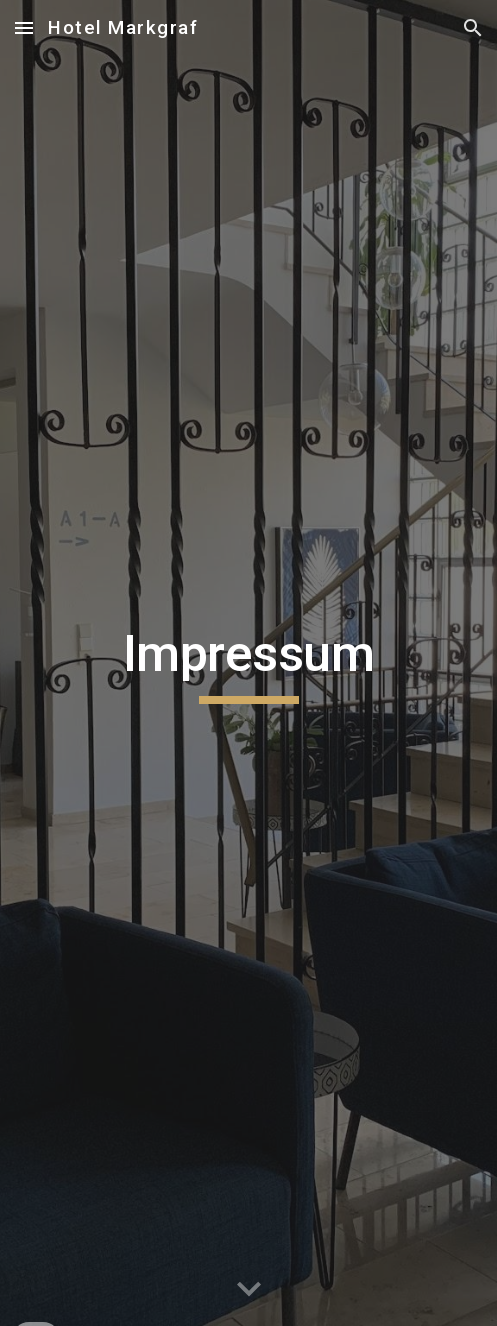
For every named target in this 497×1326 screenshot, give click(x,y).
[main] (248, 663)
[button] (24, 27)
